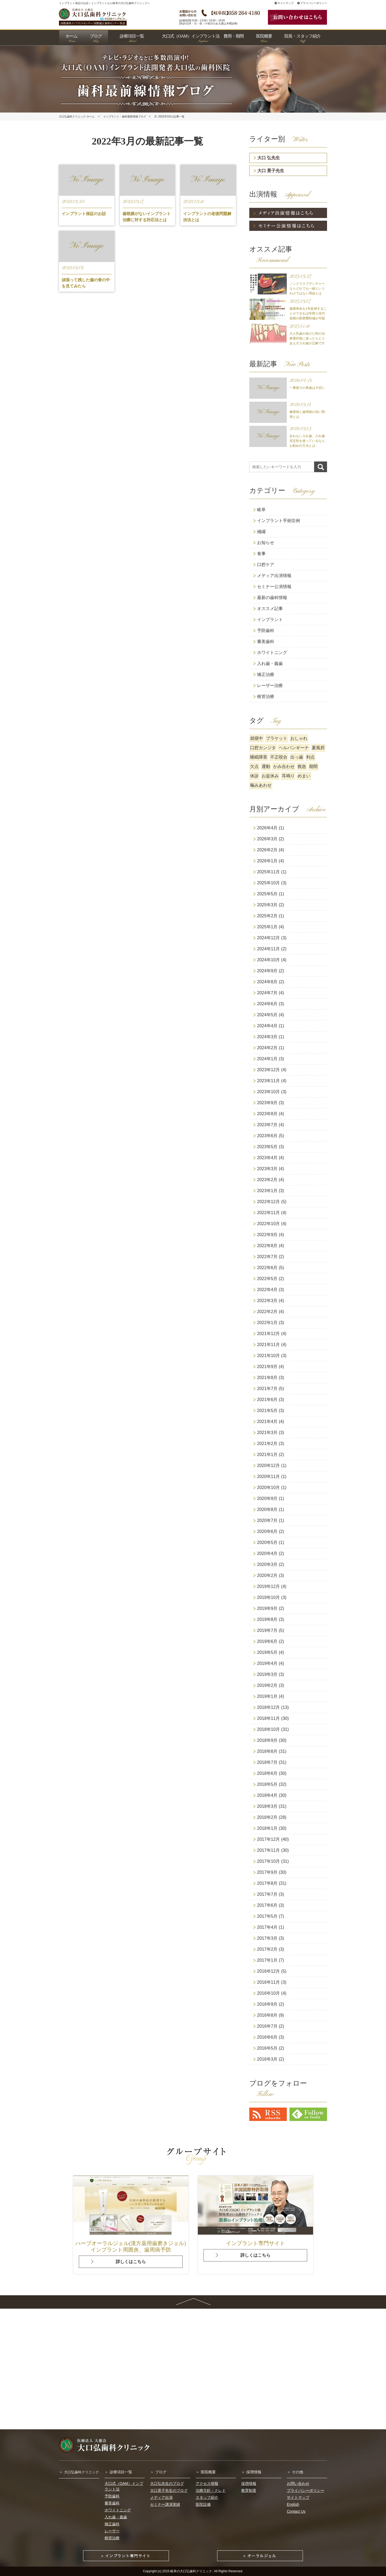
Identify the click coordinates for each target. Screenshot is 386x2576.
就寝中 (256, 738)
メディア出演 (161, 2497)
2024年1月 (267, 1058)
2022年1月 (267, 1322)
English (293, 2504)
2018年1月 (267, 1828)
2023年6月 (267, 1135)
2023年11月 (268, 1080)
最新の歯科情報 (272, 597)
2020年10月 (268, 1487)
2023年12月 (268, 1069)
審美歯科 (265, 641)
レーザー (112, 2531)
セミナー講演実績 (165, 2504)
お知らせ (265, 542)
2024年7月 (267, 993)
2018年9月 (267, 1740)
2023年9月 (267, 1102)
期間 (313, 766)
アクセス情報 (207, 2483)
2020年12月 (268, 1465)
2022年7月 (267, 1256)
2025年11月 (268, 872)
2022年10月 (268, 1223)
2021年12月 (268, 1333)
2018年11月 (268, 1718)
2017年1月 (267, 1960)
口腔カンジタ (263, 747)
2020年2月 (267, 1575)
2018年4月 (267, 1795)
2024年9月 (267, 971)
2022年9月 (267, 1234)
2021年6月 (267, 1399)
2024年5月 (267, 1014)
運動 (266, 766)
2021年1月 (267, 1454)
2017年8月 (267, 1883)
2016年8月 (267, 2015)
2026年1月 (267, 861)
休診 (254, 776)
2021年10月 (268, 1355)
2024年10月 (268, 960)
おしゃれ (298, 738)
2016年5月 (267, 2048)
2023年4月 (267, 1157)
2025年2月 (267, 916)
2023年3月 (267, 1168)
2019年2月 (267, 1685)
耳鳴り (288, 776)
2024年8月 (267, 982)
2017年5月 (267, 1916)
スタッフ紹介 (207, 2497)
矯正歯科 (112, 2524)
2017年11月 (268, 1850)
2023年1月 (267, 1190)
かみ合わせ (284, 766)
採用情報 (253, 2472)
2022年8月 (267, 1245)
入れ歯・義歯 (270, 663)
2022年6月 (267, 1267)
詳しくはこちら (131, 2261)
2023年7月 (267, 1124)
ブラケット (276, 738)
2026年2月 (267, 850)
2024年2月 (267, 1047)
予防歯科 (265, 630)
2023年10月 (268, 1091)
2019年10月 (268, 1597)
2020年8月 (267, 1509)
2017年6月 (267, 1905)
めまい (304, 776)
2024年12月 (268, 938)
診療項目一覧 (121, 2472)
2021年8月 (267, 1377)
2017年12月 (268, 1839)
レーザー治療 (270, 685)
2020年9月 (267, 1498)
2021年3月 (267, 1432)
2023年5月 (267, 1146)
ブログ (160, 2472)
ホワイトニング (272, 652)
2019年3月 (267, 1674)
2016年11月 (268, 1982)
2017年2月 (267, 1949)
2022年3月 (267, 1300)
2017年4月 (267, 1927)
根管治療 (265, 696)
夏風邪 (318, 747)
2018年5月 (267, 1784)
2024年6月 (267, 1003)
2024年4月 (267, 1025)
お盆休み (270, 776)
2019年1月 (267, 1696)
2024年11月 (268, 949)
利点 (310, 757)
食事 (261, 553)
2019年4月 (267, 1663)
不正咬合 (278, 757)
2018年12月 (268, 1707)
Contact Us (296, 2511)
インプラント (270, 619)
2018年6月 (267, 1773)
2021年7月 (267, 1388)
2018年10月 (268, 1729)
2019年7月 (267, 1630)
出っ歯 (296, 757)
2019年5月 (267, 1652)
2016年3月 (267, 2059)
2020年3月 (267, 1564)
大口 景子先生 (270, 170)
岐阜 (261, 509)
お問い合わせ (298, 2483)
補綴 (261, 531)
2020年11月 (268, 1476)
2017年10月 (268, 1861)
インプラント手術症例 (278, 520)
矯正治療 (265, 674)
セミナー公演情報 (274, 586)
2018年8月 (267, 1751)
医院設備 (203, 2504)
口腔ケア (265, 564)
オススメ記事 (270, 608)
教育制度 (248, 2490)
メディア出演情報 (274, 575)
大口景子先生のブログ (169, 2490)
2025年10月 (268, 883)
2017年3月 (267, 1938)
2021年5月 (267, 1410)
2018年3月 (267, 1806)
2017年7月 (267, 1894)
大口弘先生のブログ (167, 2483)
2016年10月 (268, 1993)
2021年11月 (268, 1344)
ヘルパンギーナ (294, 747)
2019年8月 (267, 1619)
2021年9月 (267, 1366)
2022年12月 (268, 1201)
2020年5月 (267, 1542)
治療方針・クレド (211, 2490)
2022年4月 (267, 1289)
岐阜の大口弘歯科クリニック (191, 2571)
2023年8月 (267, 1113)
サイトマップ (284, 3)
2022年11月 (268, 1212)
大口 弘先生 (268, 158)
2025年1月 (267, 927)
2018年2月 (267, 1817)
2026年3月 (267, 839)
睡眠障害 (258, 757)
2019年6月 (267, 1641)
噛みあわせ (261, 785)
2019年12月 (268, 1586)
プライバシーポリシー (312, 3)
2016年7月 (267, 2026)
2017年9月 (267, 1872)
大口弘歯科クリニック (81, 2472)
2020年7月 (267, 1520)
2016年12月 (268, 1971)
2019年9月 (267, 1608)
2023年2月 (267, 1179)
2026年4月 (267, 828)
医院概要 (208, 2472)
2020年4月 (267, 1553)
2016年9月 (267, 2004)
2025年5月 (267, 894)
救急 (302, 766)
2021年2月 (267, 1443)
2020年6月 (267, 1531)
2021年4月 (267, 1421)
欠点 (254, 766)
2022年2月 (267, 1311)
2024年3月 (267, 1036)
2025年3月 (267, 905)
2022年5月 (267, 1278)
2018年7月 (267, 1762)
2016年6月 (267, 2037)
